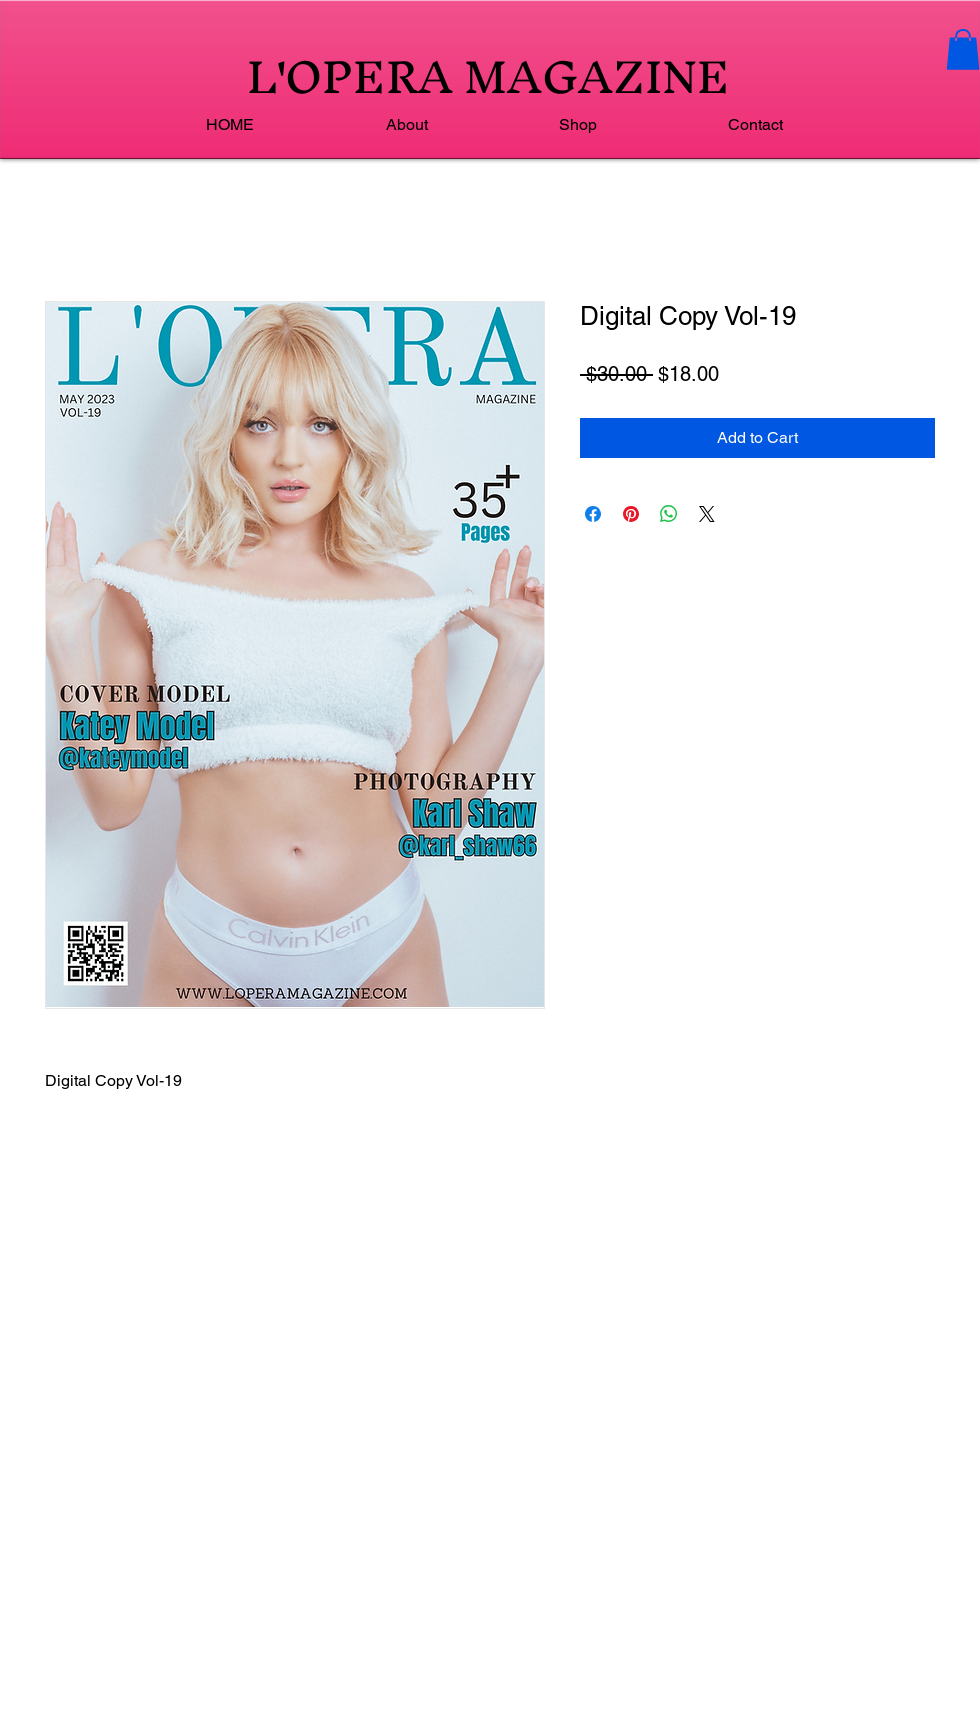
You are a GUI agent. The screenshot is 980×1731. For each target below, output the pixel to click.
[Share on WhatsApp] (669, 514)
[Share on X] (707, 514)
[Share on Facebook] (593, 514)
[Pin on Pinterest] (631, 514)
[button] (963, 49)
